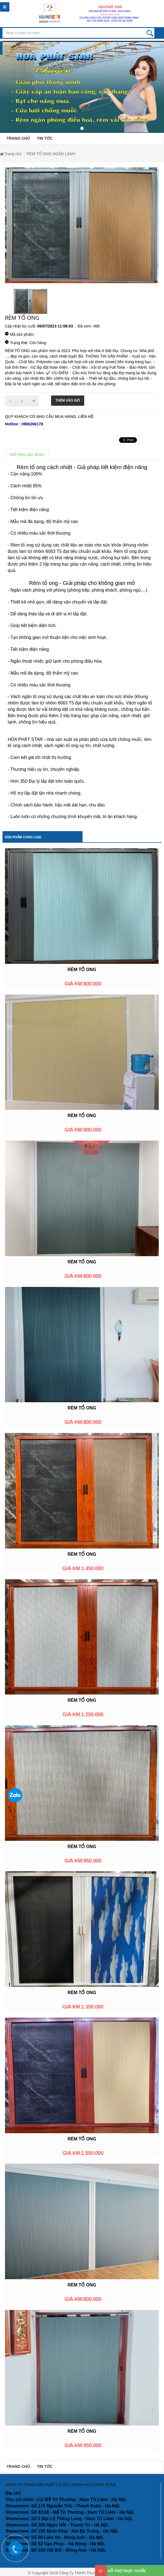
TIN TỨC (44, 138)
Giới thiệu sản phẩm (26, 454)
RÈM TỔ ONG (82, 969)
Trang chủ (13, 154)
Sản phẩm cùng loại (23, 837)
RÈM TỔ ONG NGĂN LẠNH (51, 154)
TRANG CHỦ (18, 138)
